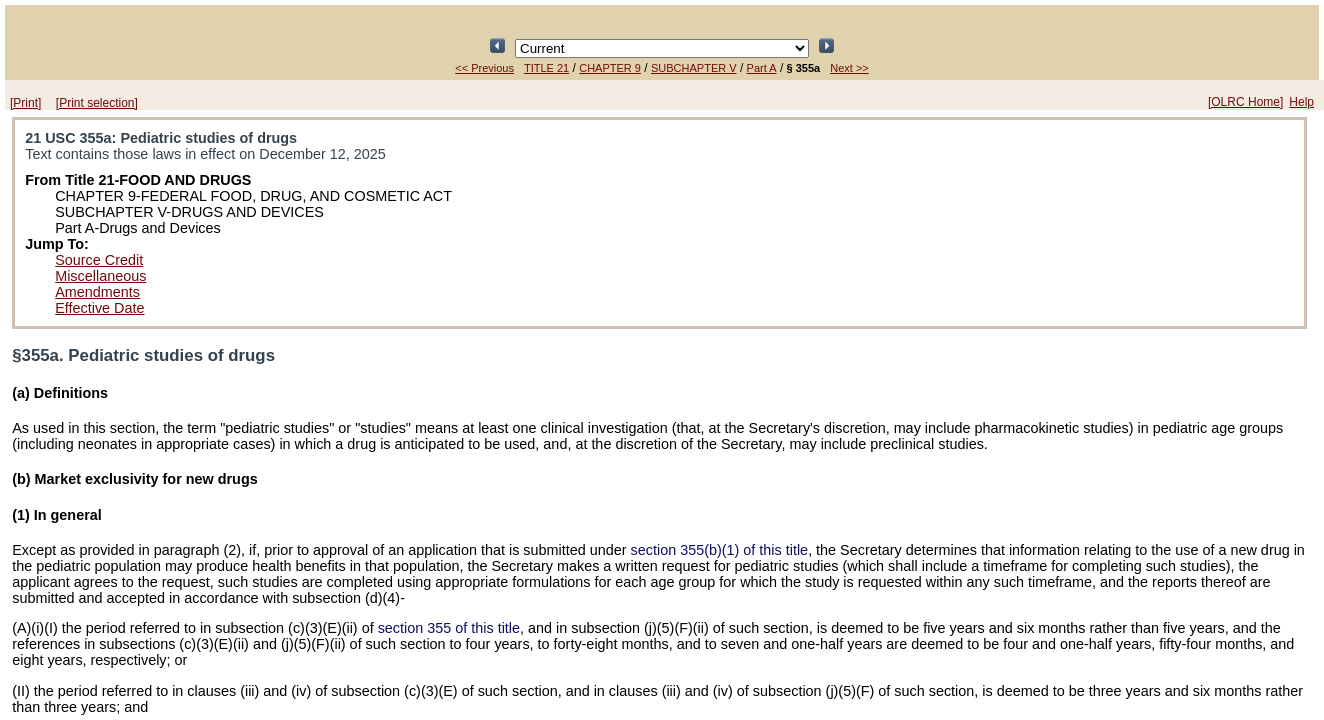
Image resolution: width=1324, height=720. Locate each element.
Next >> (849, 68)
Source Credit (99, 260)
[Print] (25, 103)
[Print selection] (97, 103)
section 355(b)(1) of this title (720, 550)
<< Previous (484, 68)
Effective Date (99, 308)
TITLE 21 (546, 68)
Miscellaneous (100, 276)
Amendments (97, 292)
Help (1301, 102)
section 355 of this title (449, 628)
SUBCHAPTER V (694, 68)
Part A (762, 68)
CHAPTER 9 (610, 68)
